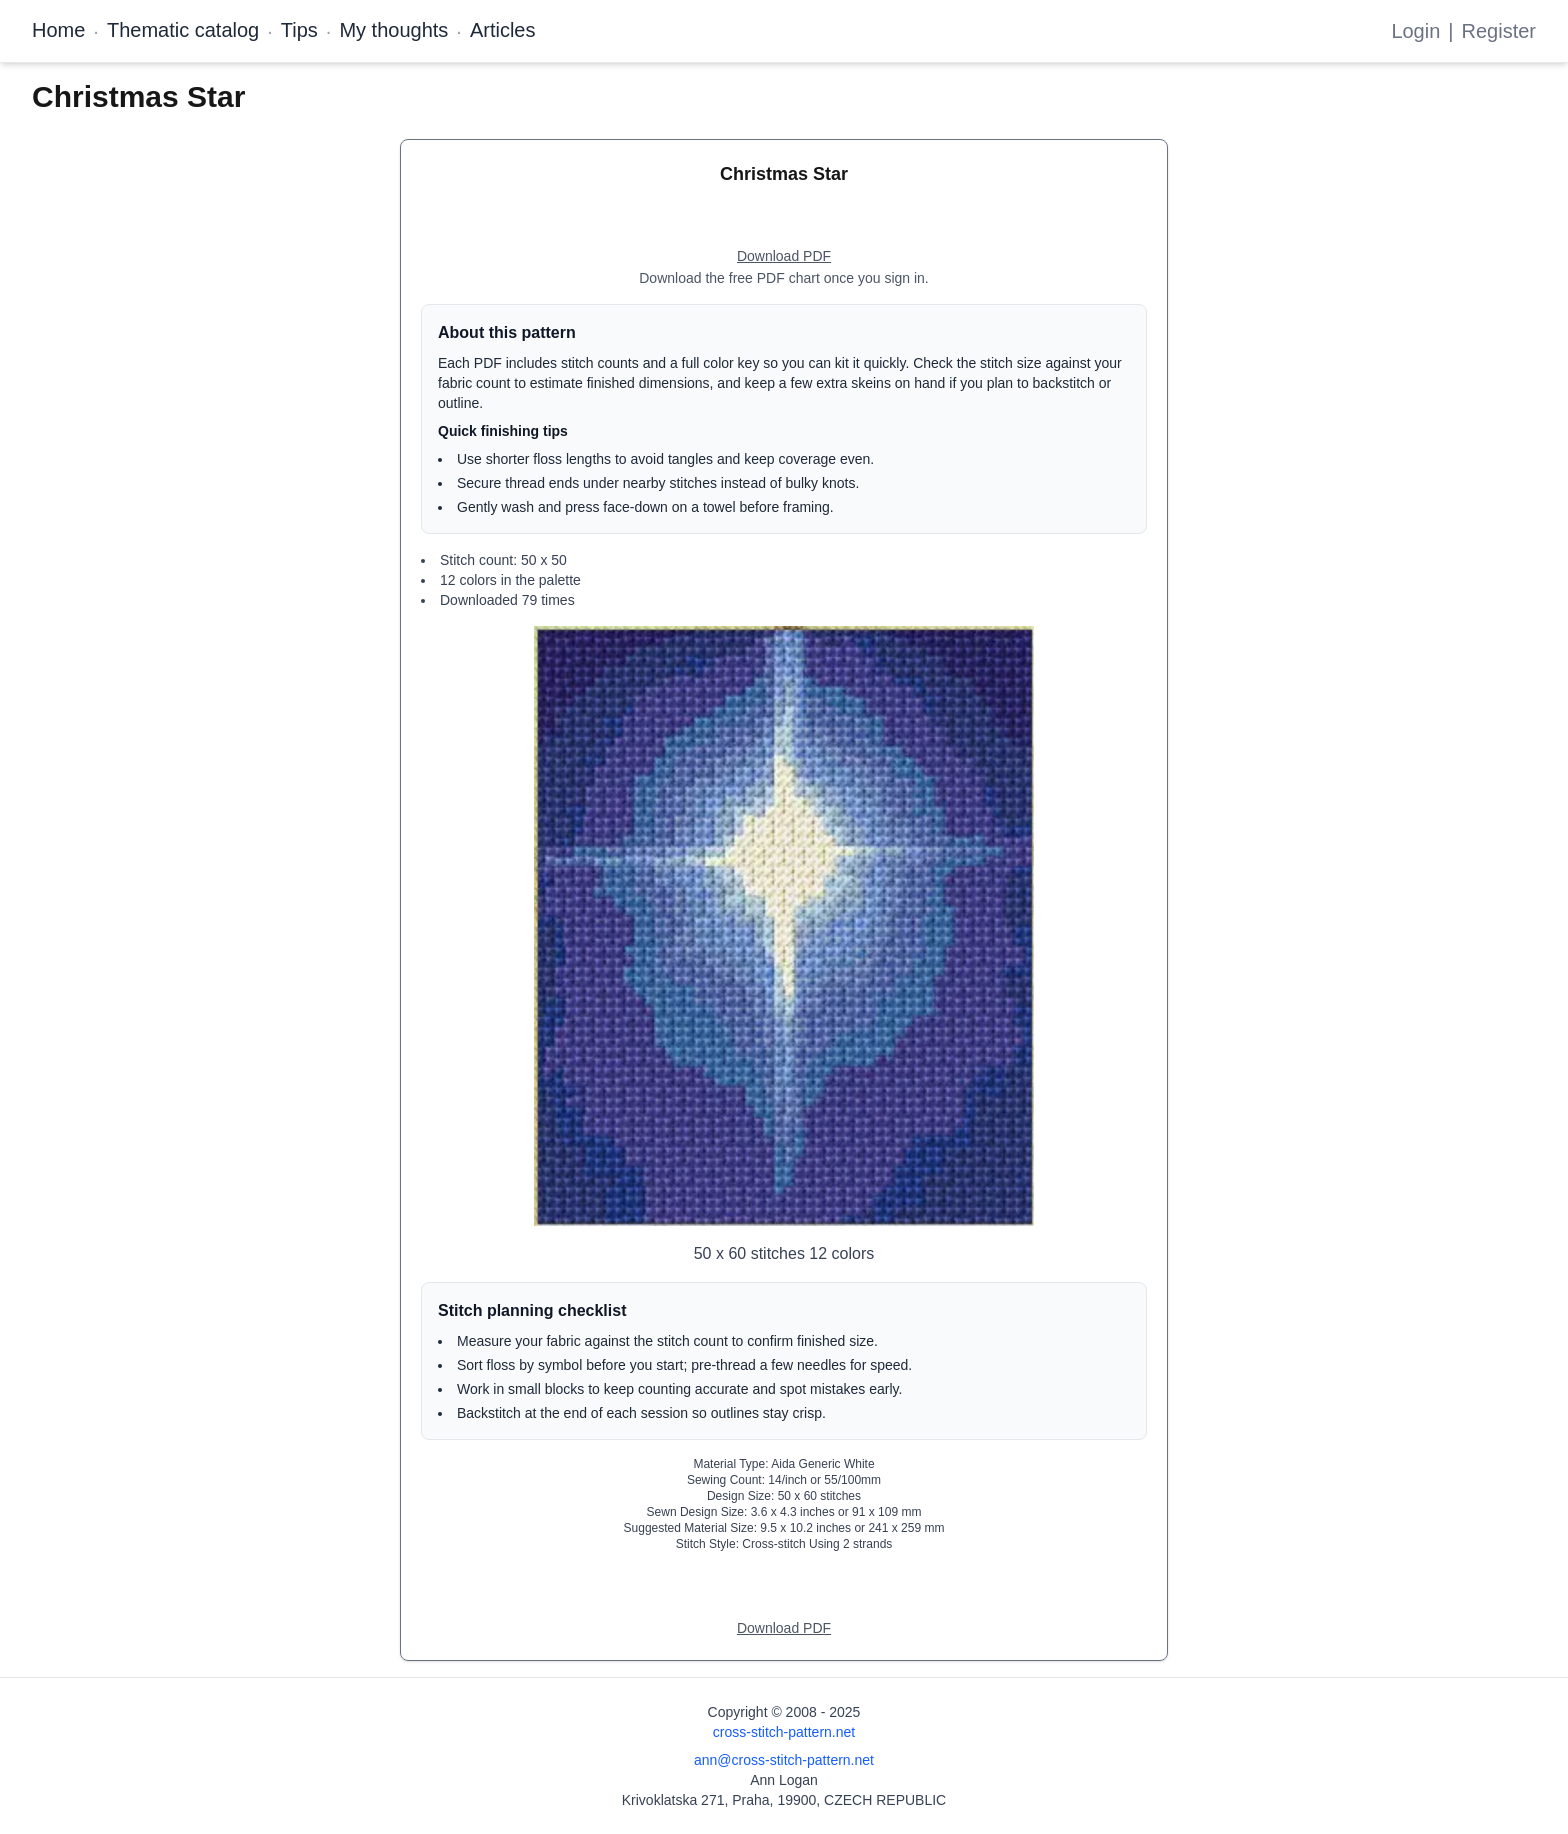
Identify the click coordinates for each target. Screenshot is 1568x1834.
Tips (299, 30)
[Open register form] (784, 257)
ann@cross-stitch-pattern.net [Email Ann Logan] (784, 1760)
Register (1499, 31)
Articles (503, 30)
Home (58, 30)
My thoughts (393, 30)
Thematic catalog (183, 30)
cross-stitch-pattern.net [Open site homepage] (784, 1732)
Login (1415, 31)
